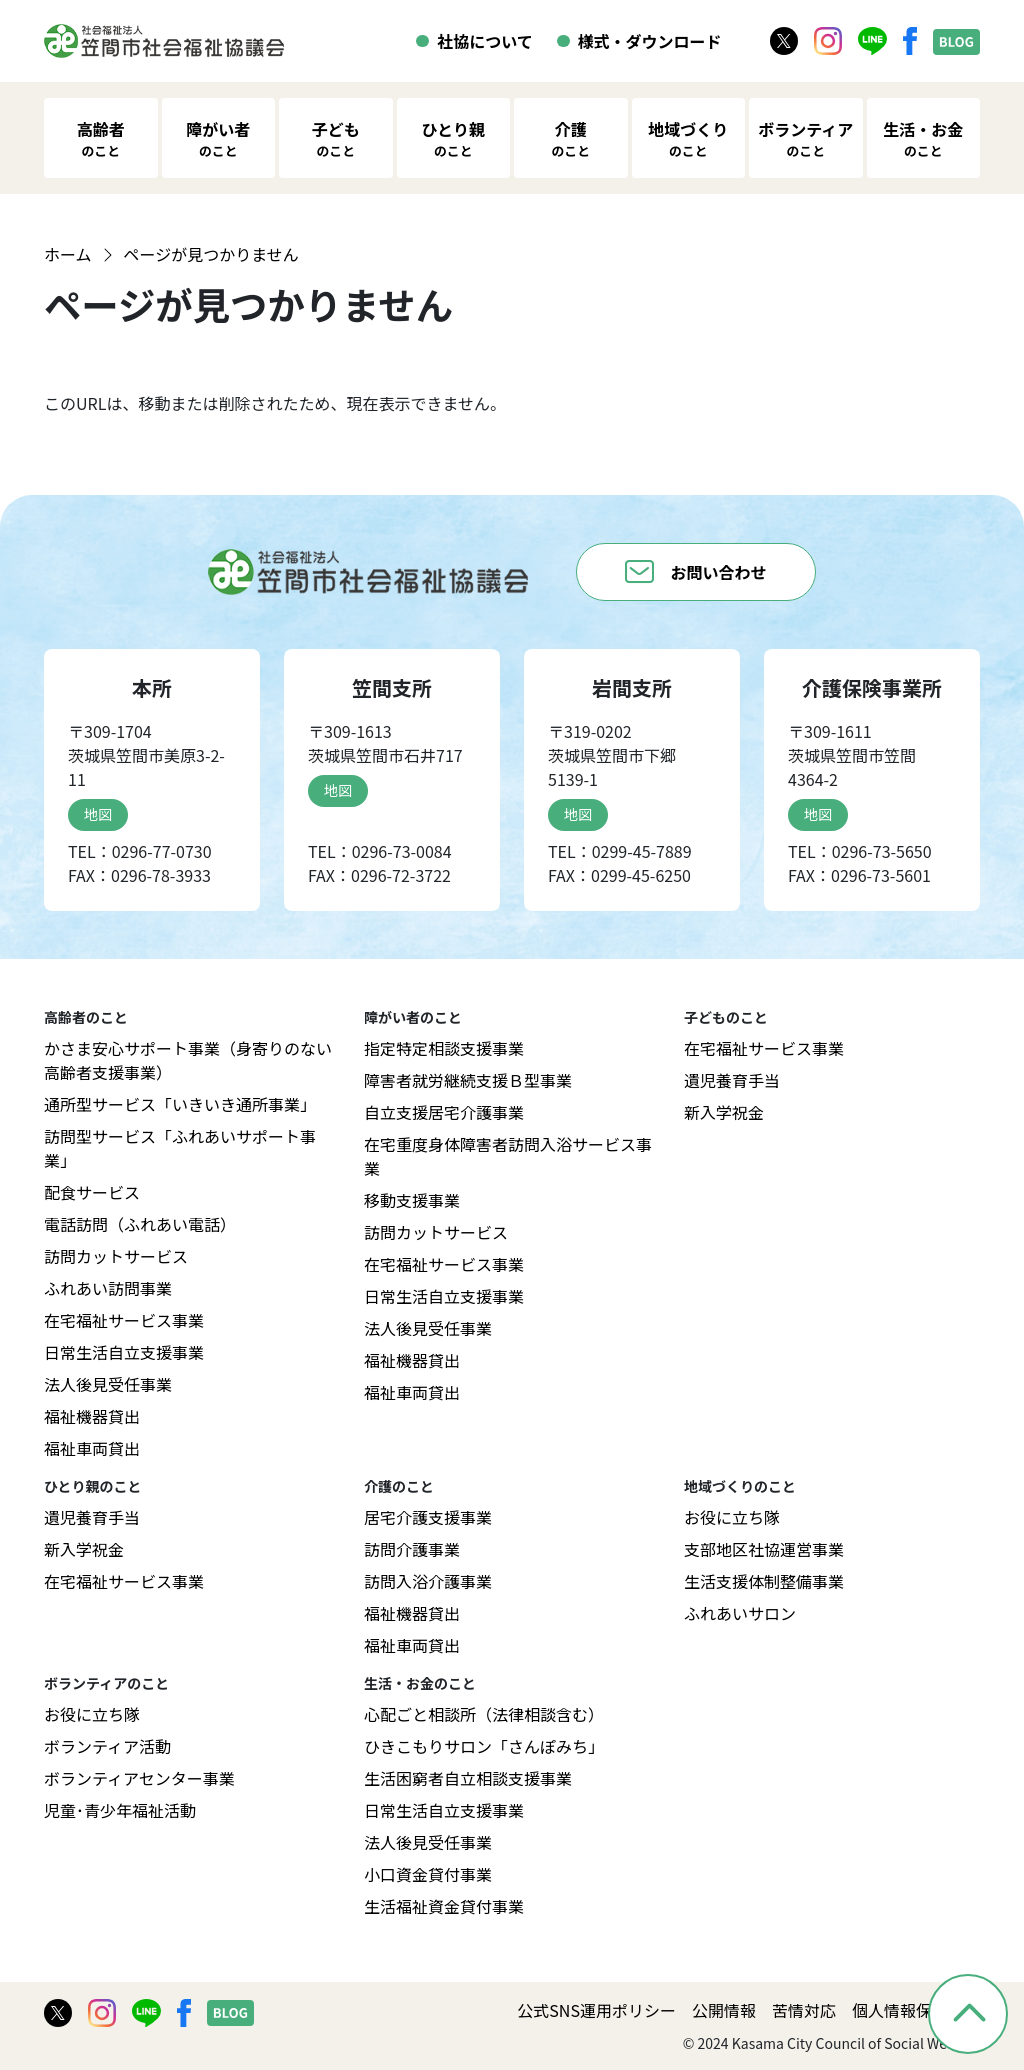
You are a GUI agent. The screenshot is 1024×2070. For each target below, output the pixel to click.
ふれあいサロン (740, 1613)
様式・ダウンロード (650, 41)
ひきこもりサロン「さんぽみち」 (484, 1746)
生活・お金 (923, 138)
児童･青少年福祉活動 (120, 1810)
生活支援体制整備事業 (764, 1581)
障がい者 (218, 138)
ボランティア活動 (107, 1746)
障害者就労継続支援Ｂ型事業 (468, 1080)
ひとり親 (453, 138)
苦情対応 (804, 2010)
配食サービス (92, 1192)
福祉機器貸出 (92, 1416)
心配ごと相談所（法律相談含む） (484, 1714)
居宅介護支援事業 (428, 1517)
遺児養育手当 (732, 1080)
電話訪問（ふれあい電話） (140, 1224)
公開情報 (724, 2010)
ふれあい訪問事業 (108, 1288)
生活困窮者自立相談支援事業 (468, 1778)
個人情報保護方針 (916, 2010)
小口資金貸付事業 (428, 1874)
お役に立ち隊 (732, 1517)
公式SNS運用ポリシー (596, 2010)
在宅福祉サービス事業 (124, 1320)
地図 (98, 814)
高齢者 (101, 138)
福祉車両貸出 (92, 1448)
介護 (571, 138)
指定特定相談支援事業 (444, 1048)
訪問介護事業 (412, 1549)
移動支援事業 (412, 1200)
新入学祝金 (724, 1112)
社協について (485, 41)
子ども (336, 138)
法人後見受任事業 (108, 1384)
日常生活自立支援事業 (124, 1352)
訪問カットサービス (116, 1256)
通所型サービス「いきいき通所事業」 (180, 1104)
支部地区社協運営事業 (764, 1549)
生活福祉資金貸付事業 (444, 1906)
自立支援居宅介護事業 (444, 1112)
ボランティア (805, 138)
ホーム (68, 254)
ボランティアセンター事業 (139, 1778)
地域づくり (688, 138)
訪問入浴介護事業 (428, 1581)
